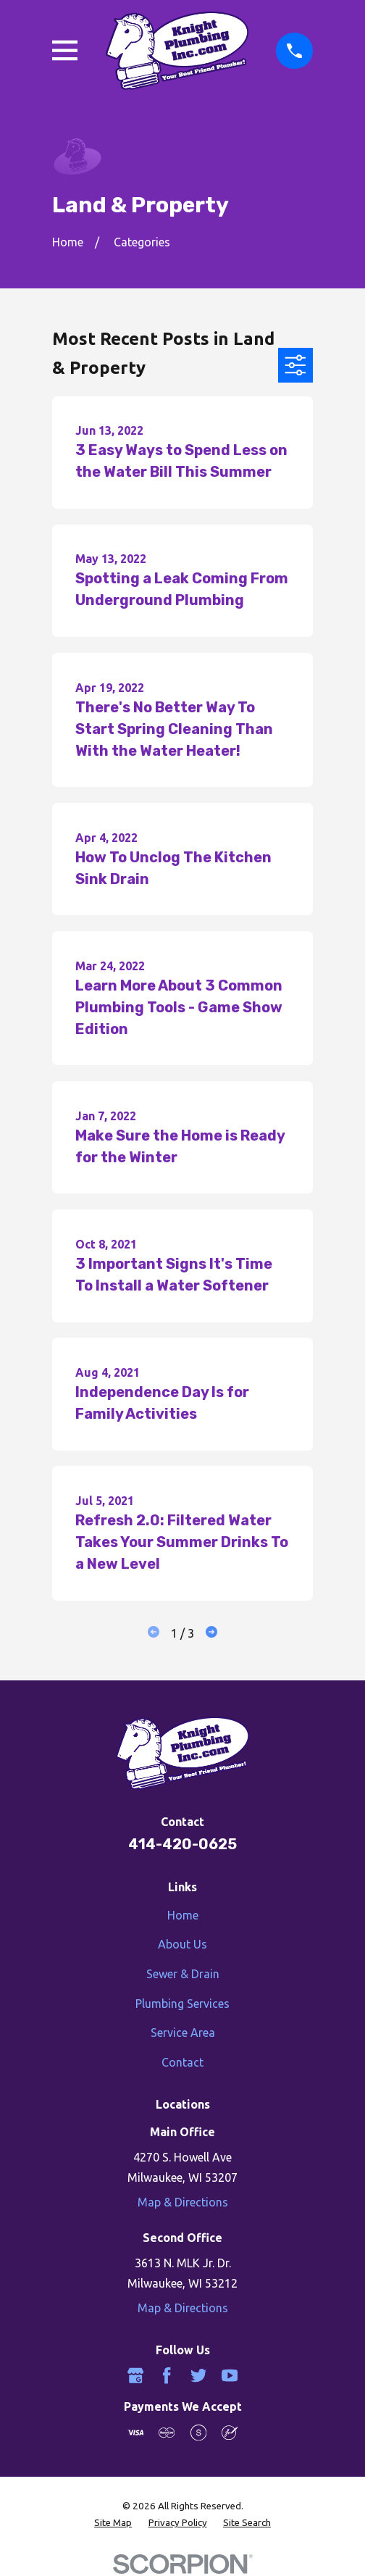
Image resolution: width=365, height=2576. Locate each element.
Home (182, 1915)
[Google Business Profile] (135, 2375)
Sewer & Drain (182, 1973)
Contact (182, 2062)
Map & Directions (183, 2202)
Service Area (183, 2032)
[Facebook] (167, 2375)
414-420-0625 (182, 1844)
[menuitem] (113, 2522)
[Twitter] (198, 2375)
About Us (182, 1944)
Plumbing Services (182, 2003)
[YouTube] (230, 2375)
